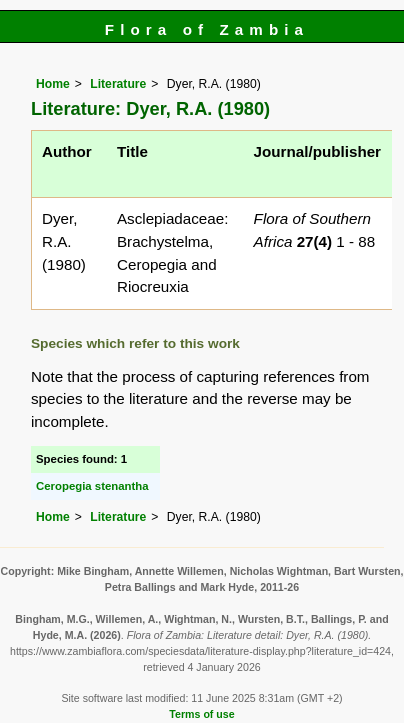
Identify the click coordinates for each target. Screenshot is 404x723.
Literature (118, 84)
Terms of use (201, 714)
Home (53, 84)
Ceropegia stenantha (92, 486)
